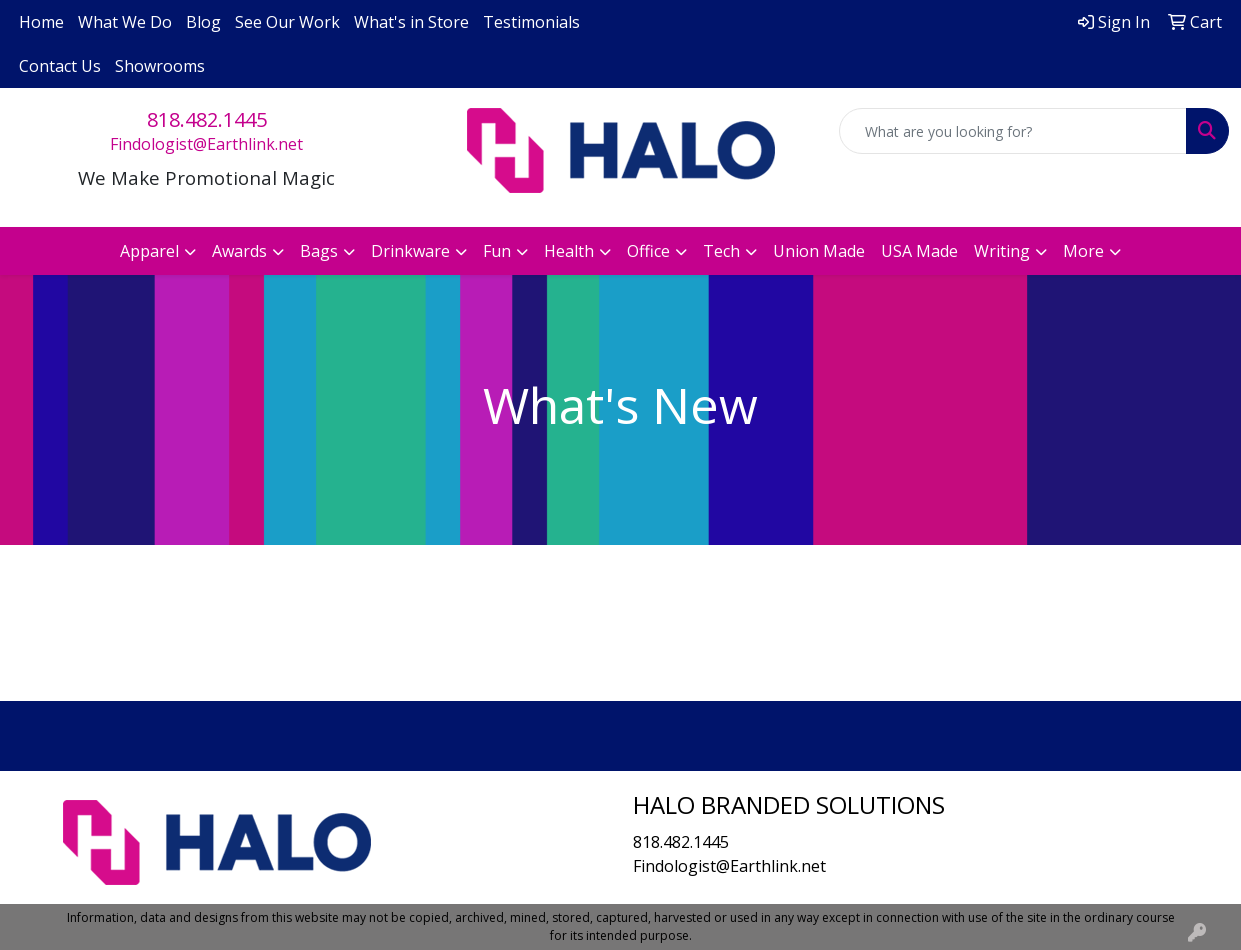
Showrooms (160, 66)
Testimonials (531, 22)
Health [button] (569, 251)
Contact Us (60, 66)
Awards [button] (239, 251)
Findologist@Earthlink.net (206, 144)
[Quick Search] (1013, 131)
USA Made (919, 251)
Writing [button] (1002, 251)
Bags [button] (319, 251)
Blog (203, 22)
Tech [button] (721, 251)
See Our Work (287, 22)
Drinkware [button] (410, 251)
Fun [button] (497, 251)
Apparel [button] (149, 251)
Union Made (819, 251)
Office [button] (648, 251)
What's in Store (411, 22)
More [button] (1083, 251)
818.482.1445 (207, 119)
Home (41, 22)
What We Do (125, 22)
